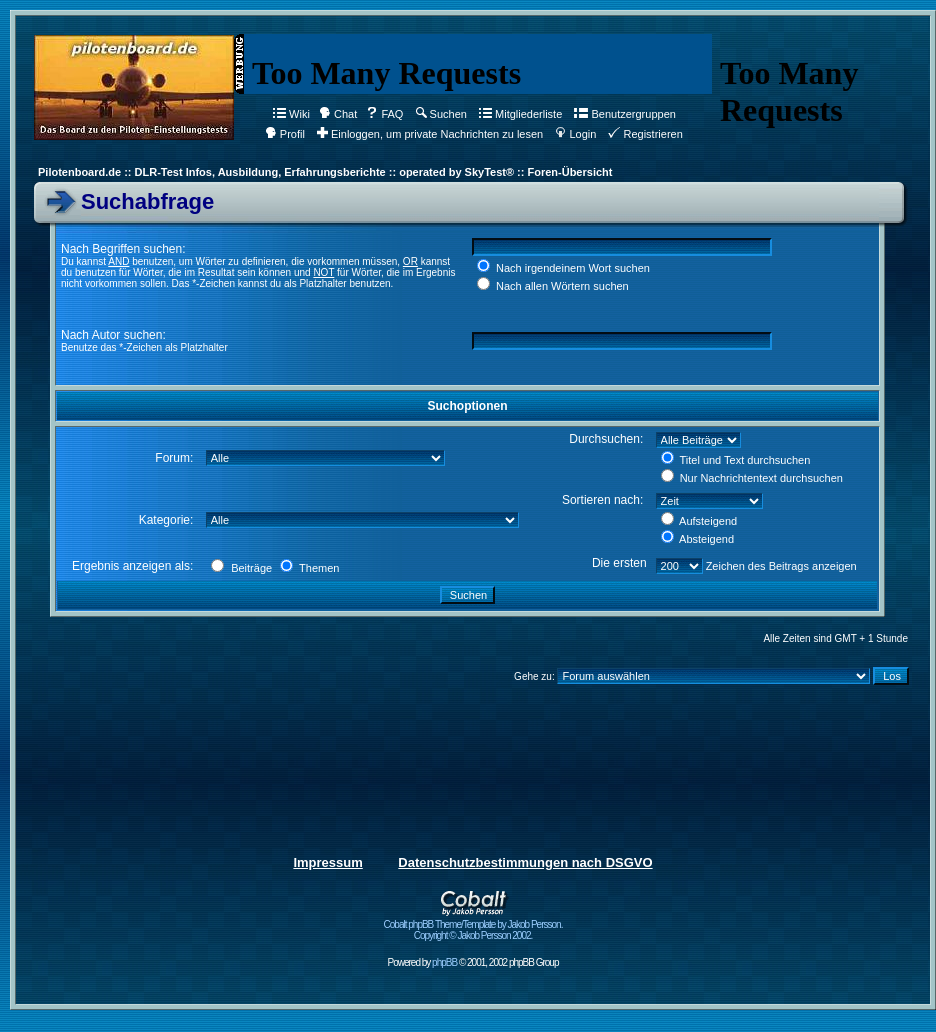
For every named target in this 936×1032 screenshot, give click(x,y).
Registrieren (645, 134)
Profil (285, 134)
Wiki (291, 114)
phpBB (444, 962)
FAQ (384, 114)
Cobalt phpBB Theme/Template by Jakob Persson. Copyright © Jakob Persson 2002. (473, 925)
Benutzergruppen (624, 114)
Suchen (441, 114)
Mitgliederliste (520, 114)
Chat (338, 114)
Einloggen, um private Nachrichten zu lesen (430, 134)
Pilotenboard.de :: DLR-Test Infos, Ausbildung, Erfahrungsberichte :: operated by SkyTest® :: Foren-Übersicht (325, 172)
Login (575, 134)
